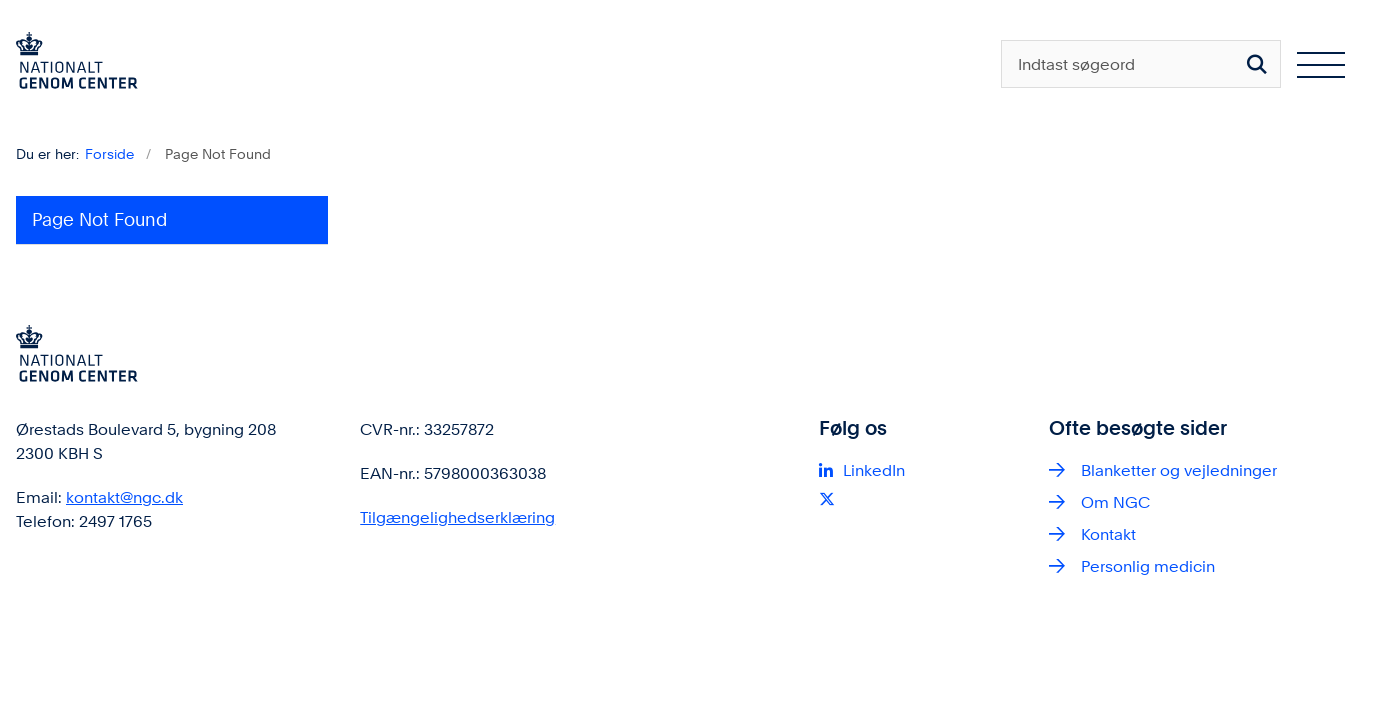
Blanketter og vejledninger (1179, 470)
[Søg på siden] (1257, 64)
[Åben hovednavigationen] (1321, 64)
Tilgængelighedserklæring (457, 517)
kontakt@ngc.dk (124, 497)
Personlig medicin (1148, 566)
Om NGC (1115, 502)
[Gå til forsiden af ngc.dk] (69, 64)
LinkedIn (874, 470)
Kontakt (1108, 534)
